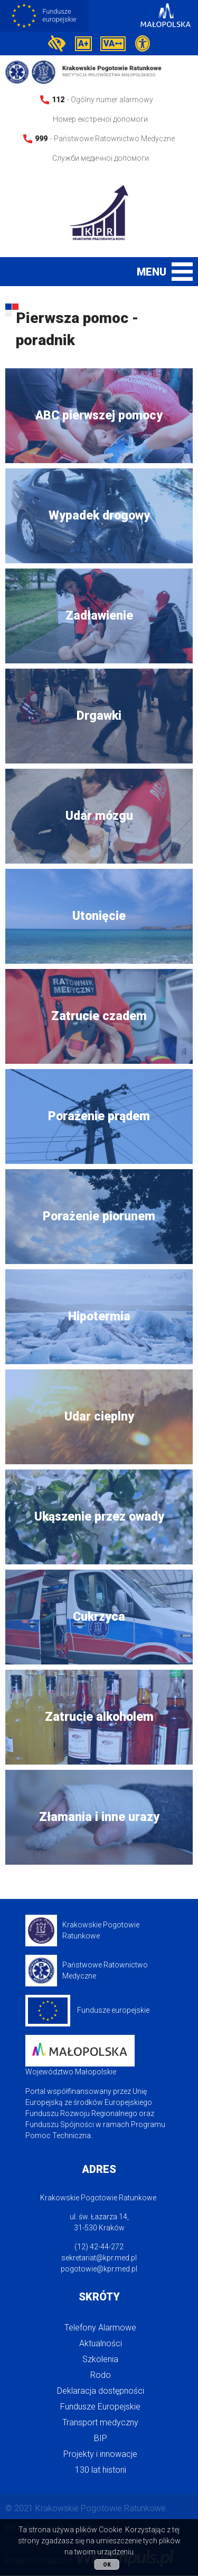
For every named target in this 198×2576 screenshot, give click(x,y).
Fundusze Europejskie (100, 2407)
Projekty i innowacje (100, 2455)
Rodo (100, 2376)
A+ (83, 44)
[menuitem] (99, 2328)
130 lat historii (100, 2470)
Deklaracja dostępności (100, 2391)
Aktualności (100, 2344)
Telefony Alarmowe (100, 2328)
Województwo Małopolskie (80, 2056)
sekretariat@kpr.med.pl (99, 2258)
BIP (100, 2439)
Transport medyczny (100, 2423)
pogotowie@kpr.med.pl (99, 2269)
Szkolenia (100, 2360)
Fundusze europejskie (87, 2011)
